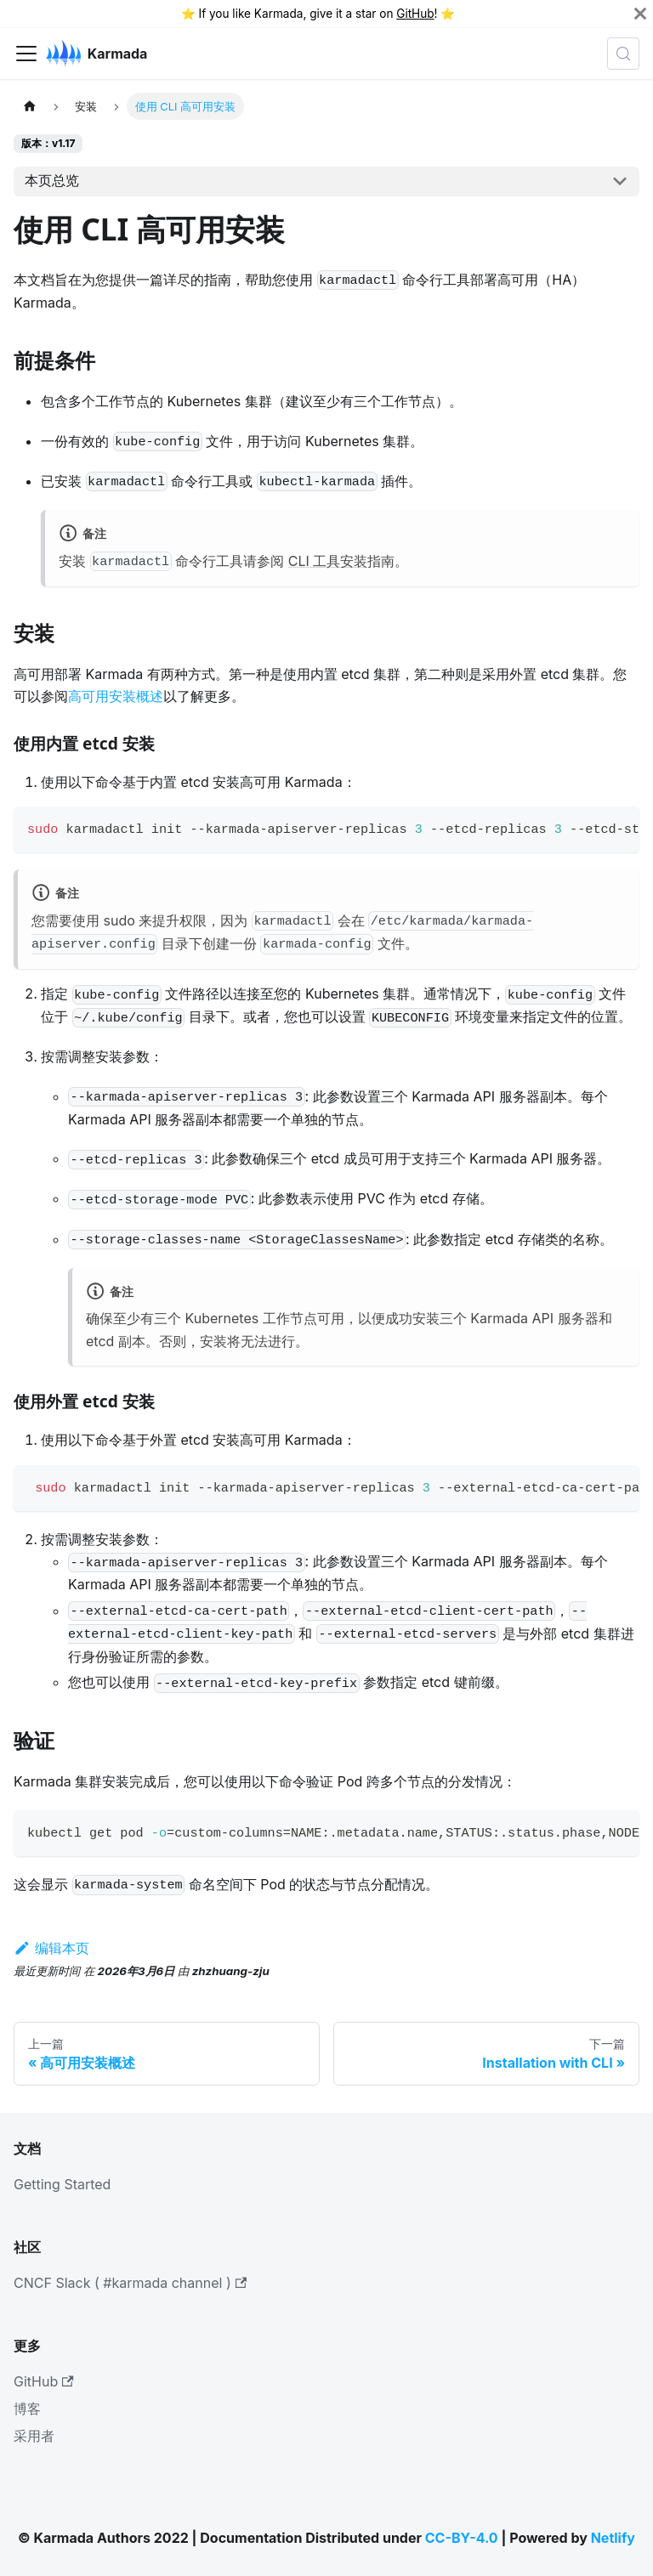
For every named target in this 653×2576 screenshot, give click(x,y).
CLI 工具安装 (328, 560)
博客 (27, 2408)
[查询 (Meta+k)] (623, 53)
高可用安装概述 (115, 696)
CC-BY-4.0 (461, 2537)
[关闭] (640, 13)
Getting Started (62, 2184)
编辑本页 (51, 1947)
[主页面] (30, 106)
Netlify (613, 2537)
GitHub (415, 13)
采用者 (34, 2435)
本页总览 (52, 180)
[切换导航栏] (26, 53)
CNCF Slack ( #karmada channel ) (130, 2282)
